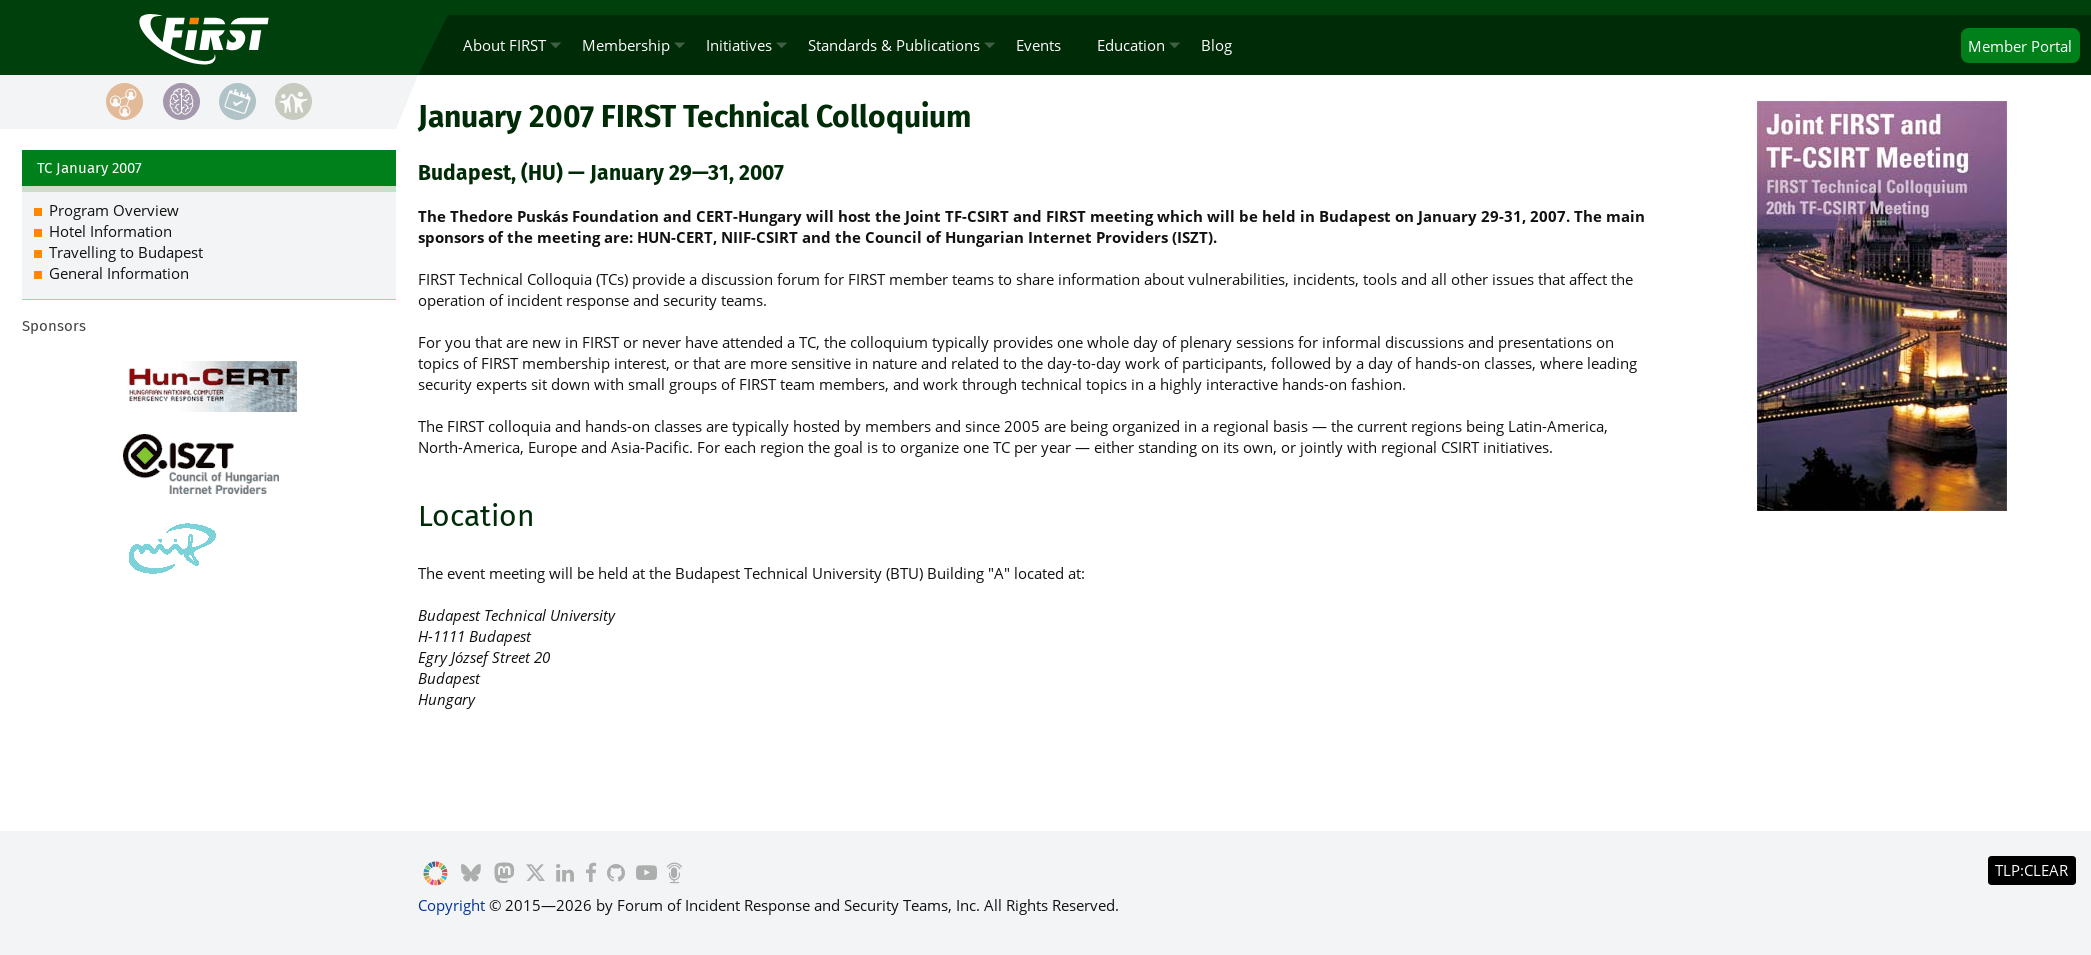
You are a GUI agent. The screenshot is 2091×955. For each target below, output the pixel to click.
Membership (626, 45)
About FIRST (504, 45)
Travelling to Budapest (126, 252)
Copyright (451, 905)
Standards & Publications (894, 45)
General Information (119, 273)
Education (1131, 45)
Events (1038, 45)
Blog (1216, 45)
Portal (2020, 46)
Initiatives (739, 45)
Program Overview (114, 210)
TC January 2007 (89, 168)
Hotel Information (110, 231)
